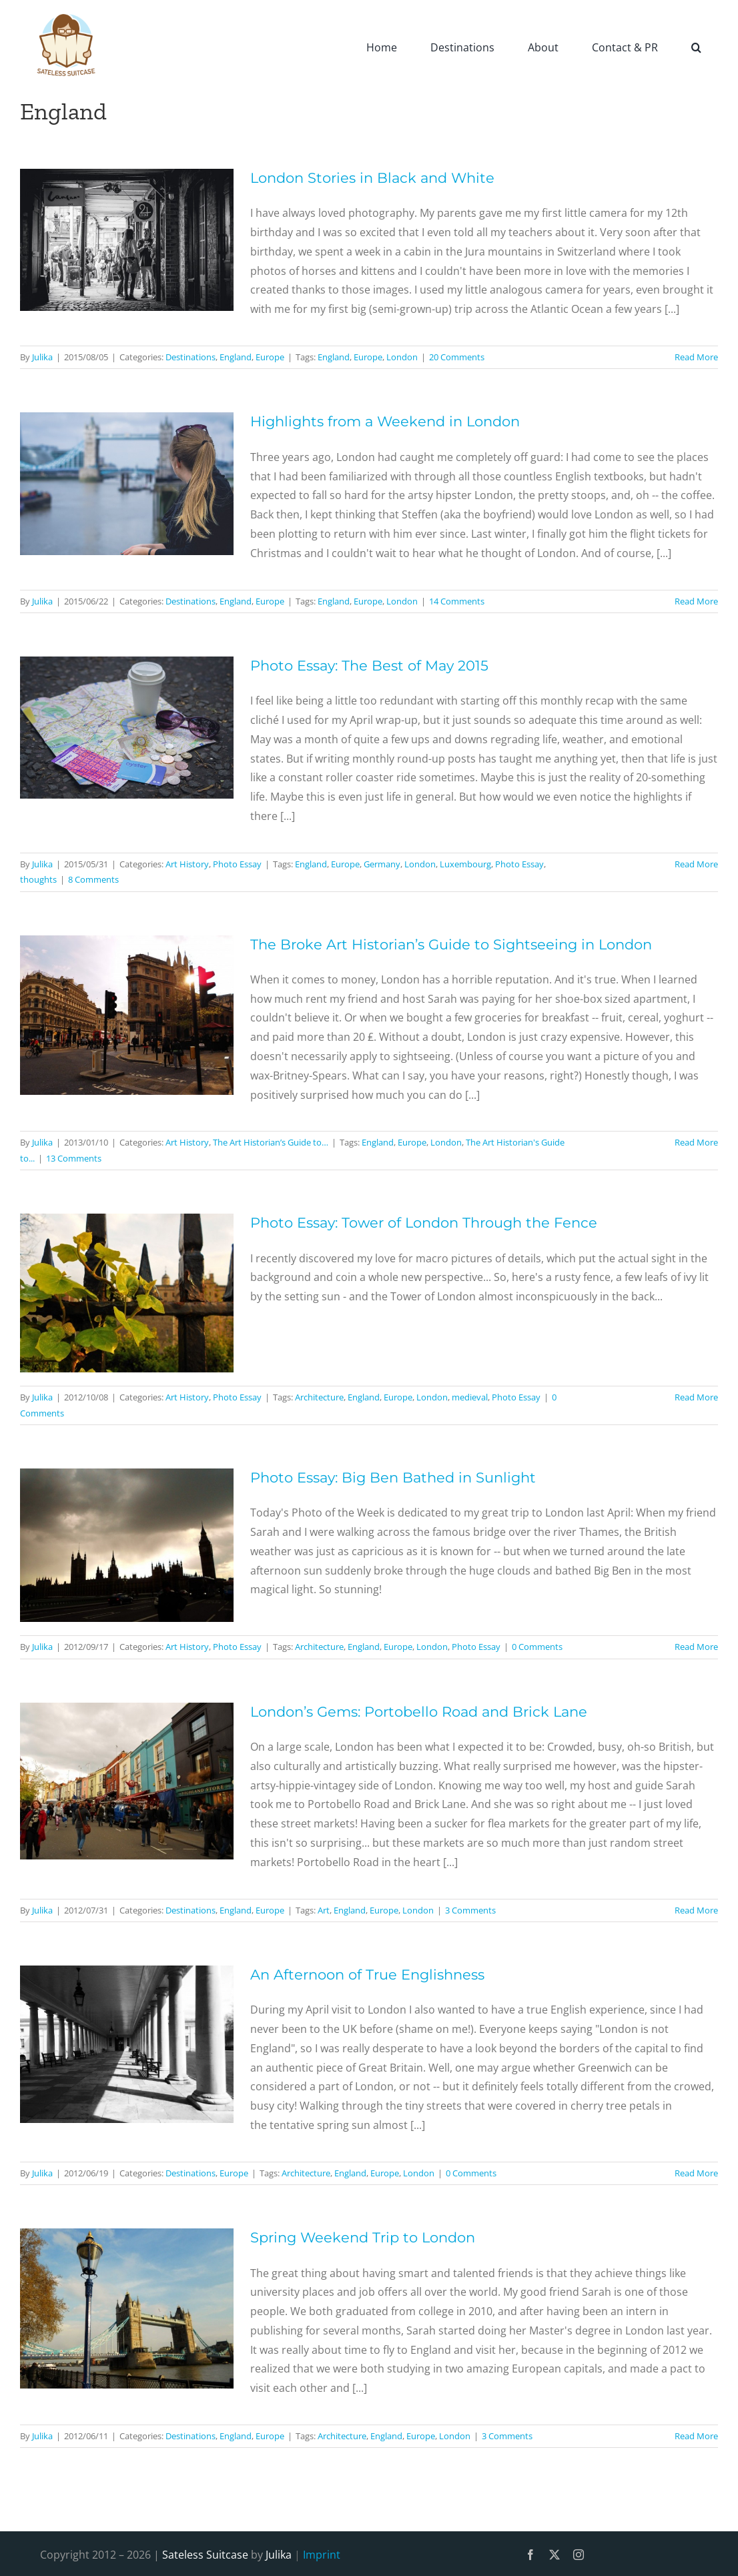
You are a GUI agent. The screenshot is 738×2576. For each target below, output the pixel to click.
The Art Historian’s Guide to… (270, 1142)
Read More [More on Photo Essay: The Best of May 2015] (696, 864)
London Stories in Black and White (372, 177)
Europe (270, 357)
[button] (696, 46)
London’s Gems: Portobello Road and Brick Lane (418, 1711)
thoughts (38, 879)
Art (324, 1910)
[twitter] (554, 2554)
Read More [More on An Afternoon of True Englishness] (696, 2173)
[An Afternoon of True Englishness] (127, 2044)
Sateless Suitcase (205, 2554)
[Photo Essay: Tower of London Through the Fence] (127, 1293)
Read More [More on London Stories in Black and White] (696, 357)
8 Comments (93, 879)
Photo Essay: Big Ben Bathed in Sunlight (393, 1477)
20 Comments (456, 357)
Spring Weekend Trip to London (362, 2237)
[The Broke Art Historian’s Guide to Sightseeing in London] (127, 1015)
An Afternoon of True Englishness (367, 1974)
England (236, 357)
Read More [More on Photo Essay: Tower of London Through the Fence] (696, 1397)
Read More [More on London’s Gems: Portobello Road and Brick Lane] (696, 1910)
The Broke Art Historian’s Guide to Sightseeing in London (451, 944)
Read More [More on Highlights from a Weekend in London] (696, 601)
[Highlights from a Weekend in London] (127, 483)
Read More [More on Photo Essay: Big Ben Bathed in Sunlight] (696, 1647)
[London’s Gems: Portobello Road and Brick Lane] (127, 1781)
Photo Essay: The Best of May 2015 (369, 665)
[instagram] (578, 2554)
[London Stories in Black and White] (127, 240)
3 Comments (470, 1910)
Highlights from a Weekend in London (385, 421)
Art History (187, 864)
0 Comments (537, 1647)
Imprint (321, 2554)
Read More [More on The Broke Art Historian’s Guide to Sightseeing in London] (696, 1142)
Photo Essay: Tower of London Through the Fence (423, 1222)
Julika (42, 357)
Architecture (319, 1397)
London (402, 357)
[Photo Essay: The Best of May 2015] (127, 728)
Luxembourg (465, 864)
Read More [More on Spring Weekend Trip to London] (696, 2436)
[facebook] (530, 2554)
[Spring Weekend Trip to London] (127, 2308)
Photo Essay (237, 864)
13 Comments (73, 1158)
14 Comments (456, 601)
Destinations (190, 357)
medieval (470, 1397)
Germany (382, 864)
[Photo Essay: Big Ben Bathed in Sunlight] (127, 1545)
